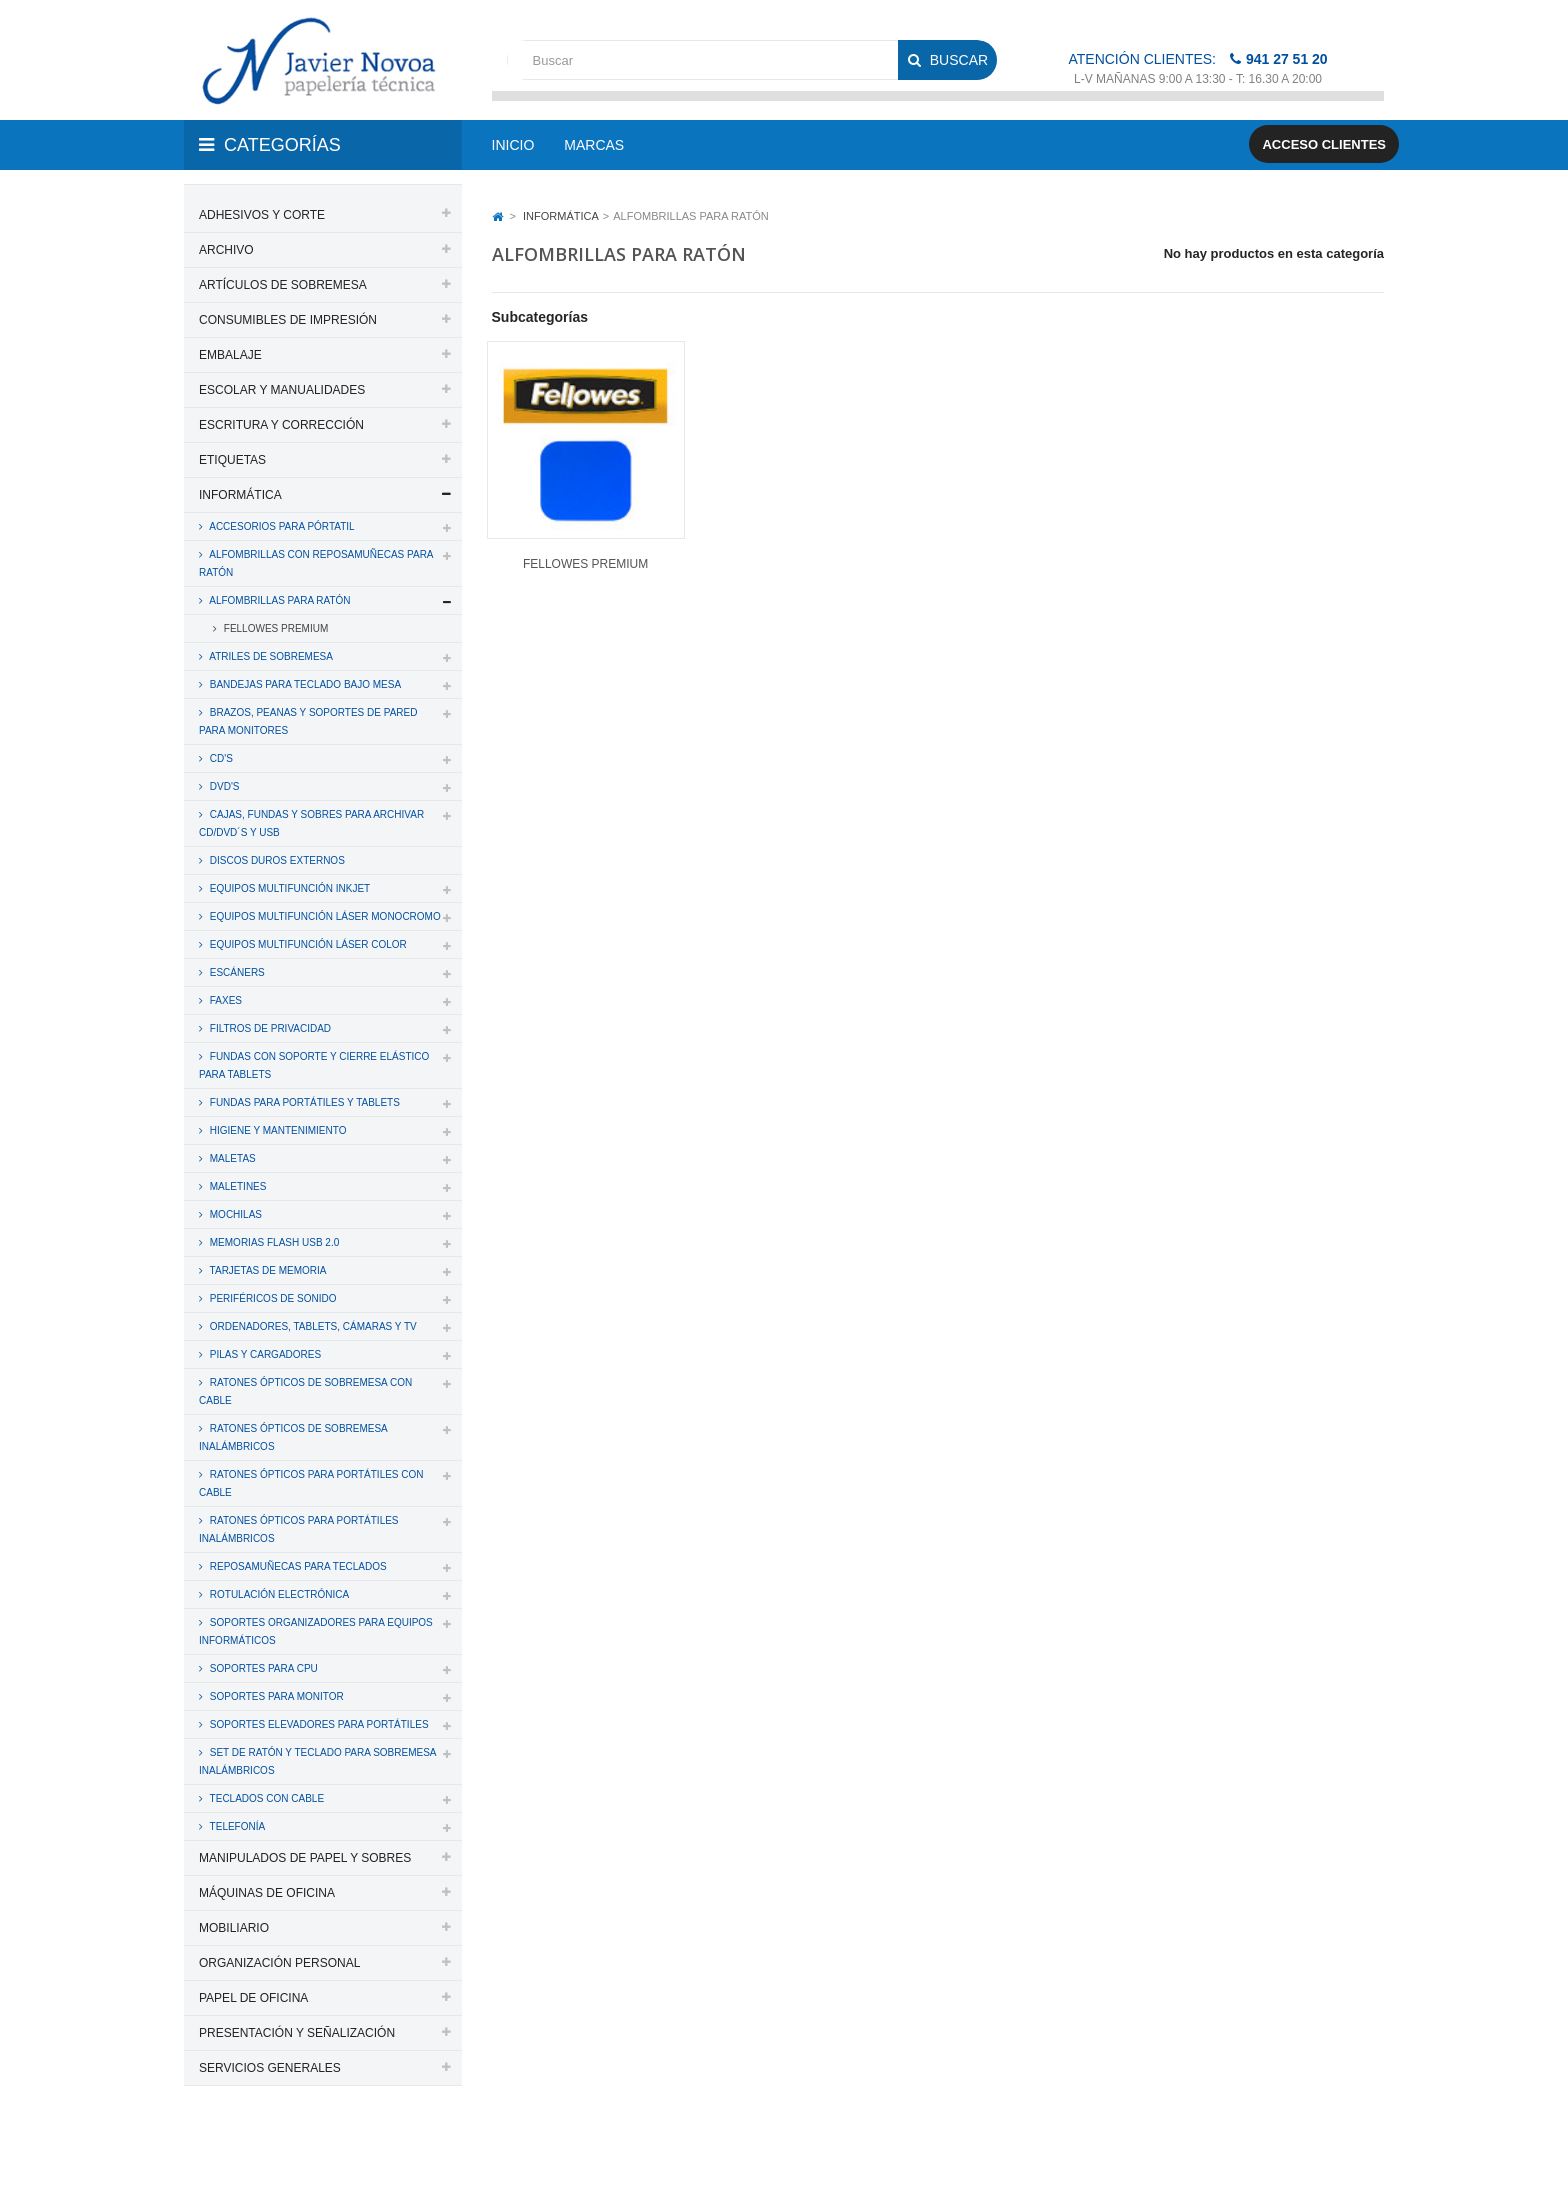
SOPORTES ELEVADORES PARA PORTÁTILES (318, 1724)
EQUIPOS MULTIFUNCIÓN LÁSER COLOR (307, 944)
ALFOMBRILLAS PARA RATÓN (279, 600)
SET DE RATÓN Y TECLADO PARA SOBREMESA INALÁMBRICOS (318, 1761)
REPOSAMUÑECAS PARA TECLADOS (297, 1566)
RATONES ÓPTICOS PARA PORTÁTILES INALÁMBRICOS (299, 1529)
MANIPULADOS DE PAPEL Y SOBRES (305, 1858)
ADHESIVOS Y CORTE (262, 215)
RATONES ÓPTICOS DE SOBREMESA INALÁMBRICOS (293, 1437)
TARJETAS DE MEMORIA (266, 1270)
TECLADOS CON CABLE (265, 1798)
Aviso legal (785, 2148)
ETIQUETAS (232, 460)
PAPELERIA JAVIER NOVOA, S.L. (319, 2148)
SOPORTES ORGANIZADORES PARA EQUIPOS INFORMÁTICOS (316, 1631)
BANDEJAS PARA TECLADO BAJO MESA (304, 684)
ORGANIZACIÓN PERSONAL (279, 1963)
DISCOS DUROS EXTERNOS (276, 860)
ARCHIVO (226, 250)
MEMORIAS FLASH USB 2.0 (273, 1242)
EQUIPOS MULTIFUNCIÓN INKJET (288, 888)
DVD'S (223, 786)
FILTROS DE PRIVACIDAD (269, 1028)
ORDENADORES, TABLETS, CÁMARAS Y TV (312, 1326)
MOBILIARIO (234, 1928)
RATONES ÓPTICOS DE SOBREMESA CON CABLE (305, 1391)
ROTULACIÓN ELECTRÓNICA (278, 1594)
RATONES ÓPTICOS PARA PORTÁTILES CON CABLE (311, 1483)
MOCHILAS (234, 1214)
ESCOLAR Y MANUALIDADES (282, 390)
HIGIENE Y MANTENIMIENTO (276, 1130)
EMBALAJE (230, 355)
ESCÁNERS (236, 972)
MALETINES (236, 1186)
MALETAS (231, 1158)
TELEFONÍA (236, 1826)
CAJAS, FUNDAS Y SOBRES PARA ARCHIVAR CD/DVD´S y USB (311, 823)
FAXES (224, 1000)
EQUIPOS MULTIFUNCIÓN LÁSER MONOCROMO (324, 916)
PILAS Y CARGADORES (264, 1354)
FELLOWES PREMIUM (274, 628)
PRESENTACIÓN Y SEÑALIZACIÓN (297, 2033)
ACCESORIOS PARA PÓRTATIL (281, 526)
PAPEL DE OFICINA (253, 1998)
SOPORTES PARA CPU (262, 1668)
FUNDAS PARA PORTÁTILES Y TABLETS (303, 1102)
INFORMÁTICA (240, 495)
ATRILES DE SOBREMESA (270, 656)
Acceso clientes (1324, 144)
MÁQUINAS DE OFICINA (267, 1893)
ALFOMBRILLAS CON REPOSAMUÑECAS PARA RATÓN (316, 563)
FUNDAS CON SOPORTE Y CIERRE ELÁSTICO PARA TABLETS (314, 1065)
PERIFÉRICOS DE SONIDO (271, 1298)
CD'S (220, 758)
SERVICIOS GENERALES (270, 2068)
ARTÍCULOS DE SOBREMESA (283, 285)
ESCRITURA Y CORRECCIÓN (281, 425)
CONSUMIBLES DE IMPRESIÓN (288, 320)
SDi (1357, 2148)
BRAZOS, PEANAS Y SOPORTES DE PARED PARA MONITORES (308, 721)
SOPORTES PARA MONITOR (275, 1696)
